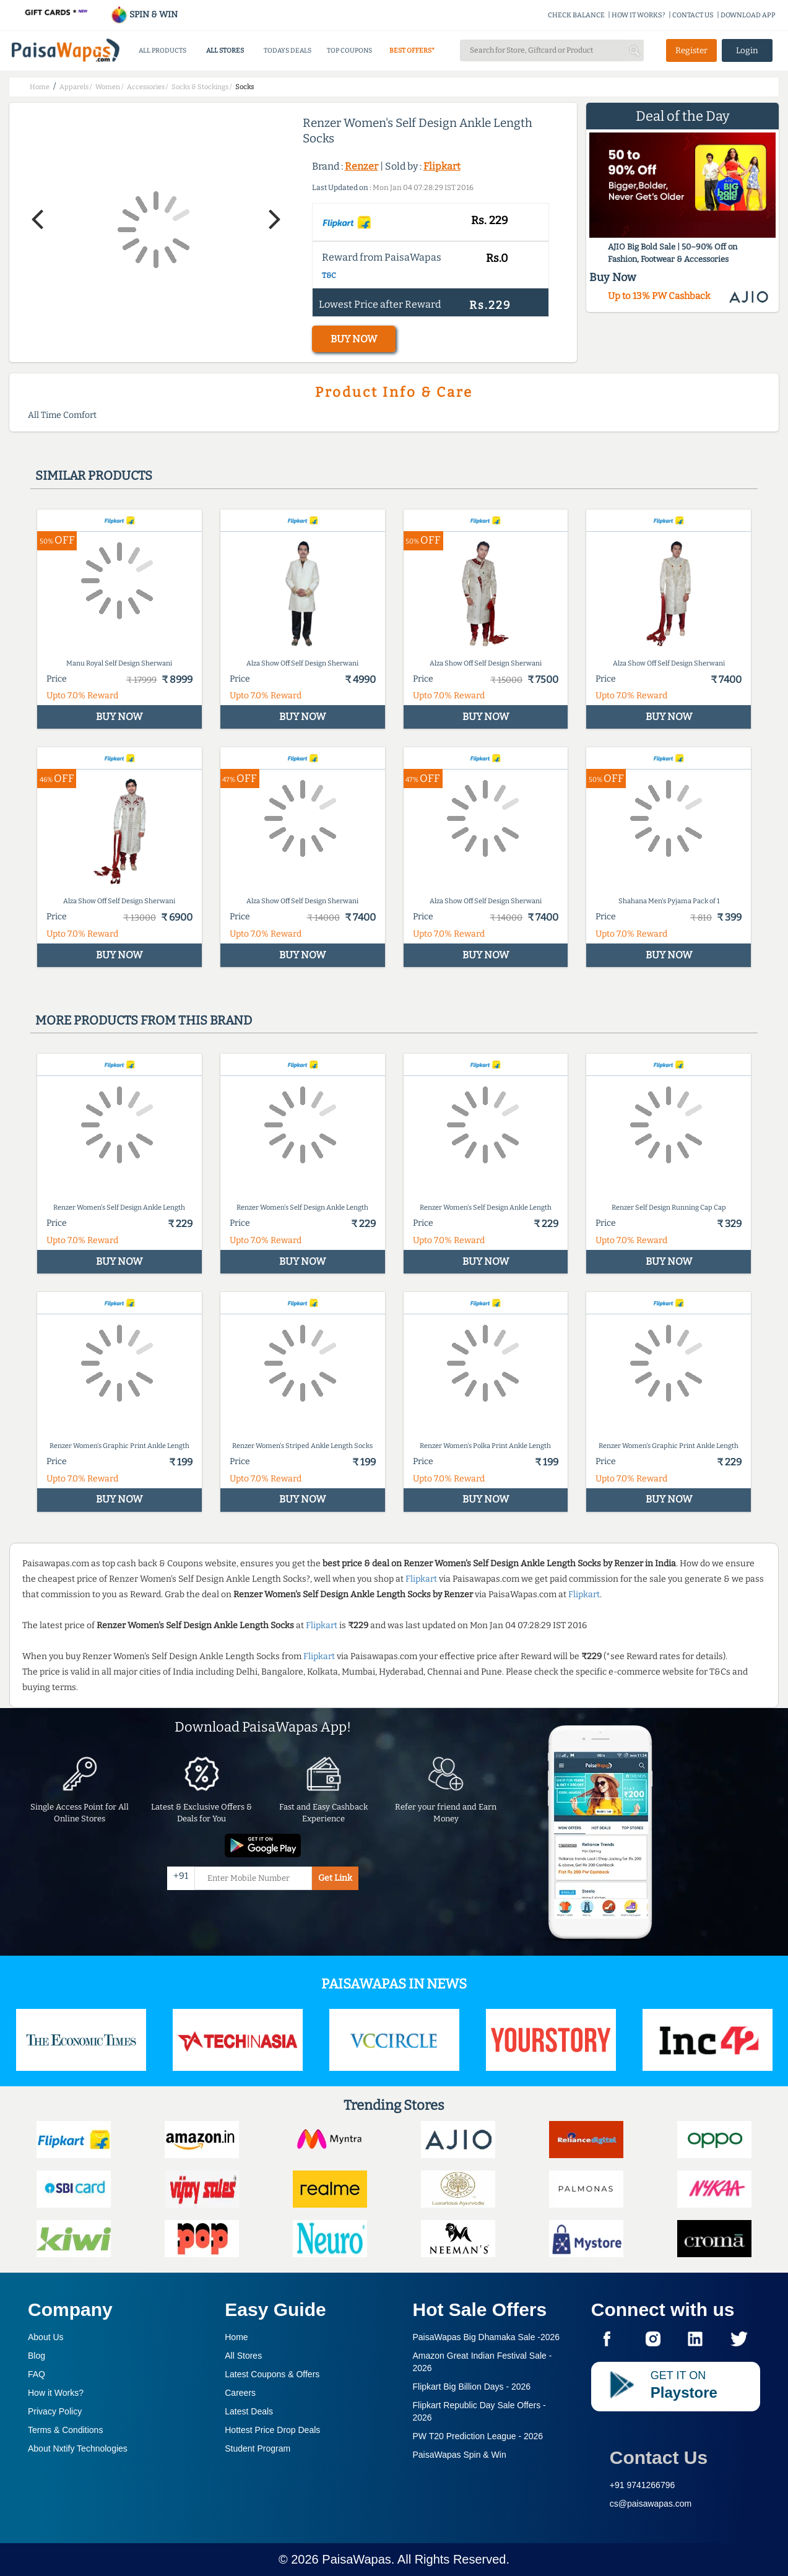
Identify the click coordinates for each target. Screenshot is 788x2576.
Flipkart (442, 166)
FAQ (36, 2374)
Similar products (93, 475)
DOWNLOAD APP (748, 15)
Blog (36, 2356)
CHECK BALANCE (576, 15)
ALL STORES (225, 50)
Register (691, 50)
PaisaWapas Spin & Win (459, 2455)
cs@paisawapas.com (651, 2504)
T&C (329, 275)
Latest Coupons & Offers (272, 2374)
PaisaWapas (356, 2559)
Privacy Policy (55, 2411)
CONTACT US (693, 15)
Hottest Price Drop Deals (272, 2430)
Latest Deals (249, 2411)
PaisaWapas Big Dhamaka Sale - (486, 2337)
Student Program (257, 2448)
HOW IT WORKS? (638, 15)
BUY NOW (354, 339)
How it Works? (56, 2393)
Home (236, 2337)
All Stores (243, 2356)
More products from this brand (143, 1020)
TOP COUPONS (349, 50)
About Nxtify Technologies (78, 2448)
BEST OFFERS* (412, 50)
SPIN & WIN (144, 14)
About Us (46, 2337)
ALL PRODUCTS (162, 50)
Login (747, 50)
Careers (240, 2393)
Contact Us (659, 2457)
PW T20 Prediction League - (478, 2436)
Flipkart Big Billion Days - (472, 2387)
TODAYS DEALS (287, 50)
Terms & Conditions (65, 2430)
